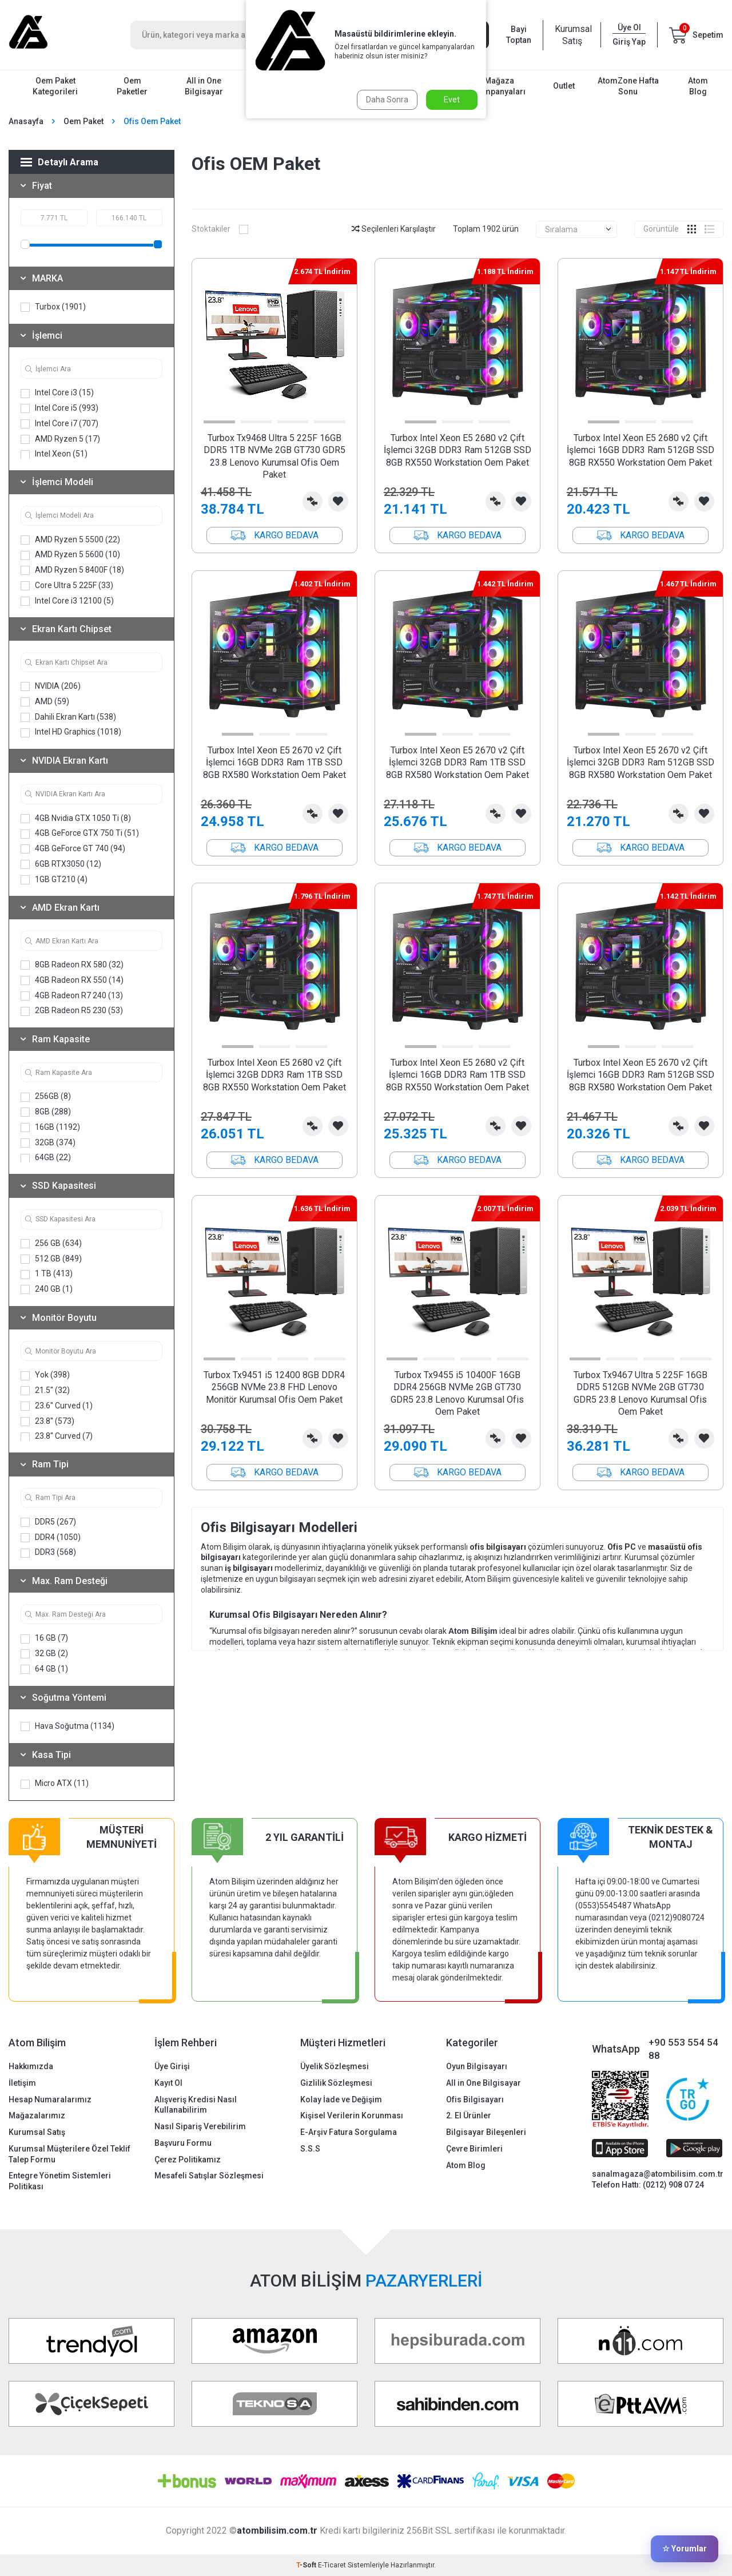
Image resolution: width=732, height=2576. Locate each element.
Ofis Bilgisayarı (475, 2099)
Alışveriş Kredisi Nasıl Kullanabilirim (195, 2105)
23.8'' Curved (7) (57, 1436)
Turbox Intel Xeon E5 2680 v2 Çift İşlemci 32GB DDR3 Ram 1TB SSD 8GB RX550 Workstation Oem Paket (274, 1075)
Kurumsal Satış (572, 34)
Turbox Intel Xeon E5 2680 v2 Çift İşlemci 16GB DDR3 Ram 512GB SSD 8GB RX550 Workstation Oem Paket (640, 450)
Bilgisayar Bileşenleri (486, 2132)
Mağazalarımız (37, 2115)
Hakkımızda (31, 2066)
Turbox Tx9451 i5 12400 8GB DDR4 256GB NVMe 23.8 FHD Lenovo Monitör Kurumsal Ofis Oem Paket (274, 1387)
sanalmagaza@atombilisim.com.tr (657, 2173)
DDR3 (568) (48, 1552)
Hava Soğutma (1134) (67, 1726)
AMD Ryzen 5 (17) (60, 439)
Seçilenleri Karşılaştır (394, 228)
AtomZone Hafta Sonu (628, 86)
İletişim (22, 2082)
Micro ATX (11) (55, 1783)
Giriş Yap (629, 41)
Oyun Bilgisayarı (476, 2066)
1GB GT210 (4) (54, 879)
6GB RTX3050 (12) (61, 864)
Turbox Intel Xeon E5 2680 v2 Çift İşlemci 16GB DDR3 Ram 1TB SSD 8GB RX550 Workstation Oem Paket (457, 1075)
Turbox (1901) (53, 307)
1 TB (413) (47, 1274)
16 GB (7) (44, 1638)
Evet (452, 99)
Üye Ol (629, 27)
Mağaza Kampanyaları (500, 86)
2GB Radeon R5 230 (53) (72, 1010)
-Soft (307, 2565)
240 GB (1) (47, 1289)
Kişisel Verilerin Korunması (351, 2115)
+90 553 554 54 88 (683, 2049)
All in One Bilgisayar (204, 86)
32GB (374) (48, 1143)
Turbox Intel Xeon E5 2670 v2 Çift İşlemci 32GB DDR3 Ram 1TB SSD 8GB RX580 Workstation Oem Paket (457, 762)
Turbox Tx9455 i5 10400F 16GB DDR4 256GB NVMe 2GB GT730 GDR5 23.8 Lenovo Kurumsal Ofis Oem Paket (457, 1393)
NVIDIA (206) (51, 686)
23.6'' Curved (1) (57, 1406)
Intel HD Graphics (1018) (71, 732)
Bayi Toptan (518, 35)
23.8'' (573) (47, 1421)
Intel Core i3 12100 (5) (67, 601)
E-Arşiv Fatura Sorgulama (348, 2132)
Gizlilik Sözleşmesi (336, 2082)
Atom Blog (698, 86)
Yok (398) (45, 1375)
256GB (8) (46, 1096)
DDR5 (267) (48, 1522)
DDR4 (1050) (51, 1537)
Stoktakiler (220, 228)
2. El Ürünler (468, 2115)
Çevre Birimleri (474, 2148)
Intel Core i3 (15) (57, 393)
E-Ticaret (332, 2565)
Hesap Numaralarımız (50, 2099)
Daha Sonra (387, 99)
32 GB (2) (44, 1653)
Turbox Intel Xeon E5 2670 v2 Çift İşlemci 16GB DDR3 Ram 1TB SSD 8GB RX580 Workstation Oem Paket (274, 762)
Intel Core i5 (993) (59, 408)
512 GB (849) (51, 1259)
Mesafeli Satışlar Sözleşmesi (209, 2175)
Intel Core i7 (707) (59, 423)
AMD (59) (45, 701)
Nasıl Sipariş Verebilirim (200, 2126)
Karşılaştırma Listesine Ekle (313, 501)
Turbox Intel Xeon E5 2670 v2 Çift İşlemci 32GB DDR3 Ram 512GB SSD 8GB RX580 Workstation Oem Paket (640, 762)
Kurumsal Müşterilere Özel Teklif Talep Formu (69, 2154)
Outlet (564, 85)
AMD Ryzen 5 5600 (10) (70, 554)
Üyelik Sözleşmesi (334, 2066)
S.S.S (310, 2148)
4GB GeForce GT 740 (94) (73, 849)
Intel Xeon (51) (54, 454)
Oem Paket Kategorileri (55, 86)
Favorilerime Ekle (338, 501)
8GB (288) (46, 1112)
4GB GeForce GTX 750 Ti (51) (80, 833)
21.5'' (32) (45, 1390)
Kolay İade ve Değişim (341, 2099)
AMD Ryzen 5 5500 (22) (70, 540)
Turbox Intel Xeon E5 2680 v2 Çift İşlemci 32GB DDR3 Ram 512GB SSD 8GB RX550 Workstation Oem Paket (457, 450)
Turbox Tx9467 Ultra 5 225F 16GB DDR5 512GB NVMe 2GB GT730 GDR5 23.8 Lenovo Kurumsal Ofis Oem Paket (640, 1393)
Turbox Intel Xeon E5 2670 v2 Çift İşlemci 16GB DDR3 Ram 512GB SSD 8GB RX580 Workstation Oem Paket (640, 1075)
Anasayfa (26, 121)
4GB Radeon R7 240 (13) (72, 996)
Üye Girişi (172, 2066)
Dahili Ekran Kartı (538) (68, 717)
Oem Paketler (132, 86)
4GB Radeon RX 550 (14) (72, 980)
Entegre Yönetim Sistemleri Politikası (60, 2181)
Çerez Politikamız (187, 2159)
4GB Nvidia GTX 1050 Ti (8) (76, 818)
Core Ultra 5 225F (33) (67, 585)
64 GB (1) (44, 1669)
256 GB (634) (51, 1243)
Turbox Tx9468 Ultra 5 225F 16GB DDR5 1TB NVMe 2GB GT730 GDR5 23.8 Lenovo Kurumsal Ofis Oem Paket (274, 456)
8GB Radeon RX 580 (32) (72, 965)
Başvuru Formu (183, 2143)
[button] (219, 421)
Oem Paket (83, 121)
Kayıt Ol (168, 2082)
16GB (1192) (50, 1127)
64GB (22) (46, 1157)
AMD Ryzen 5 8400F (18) (72, 570)
